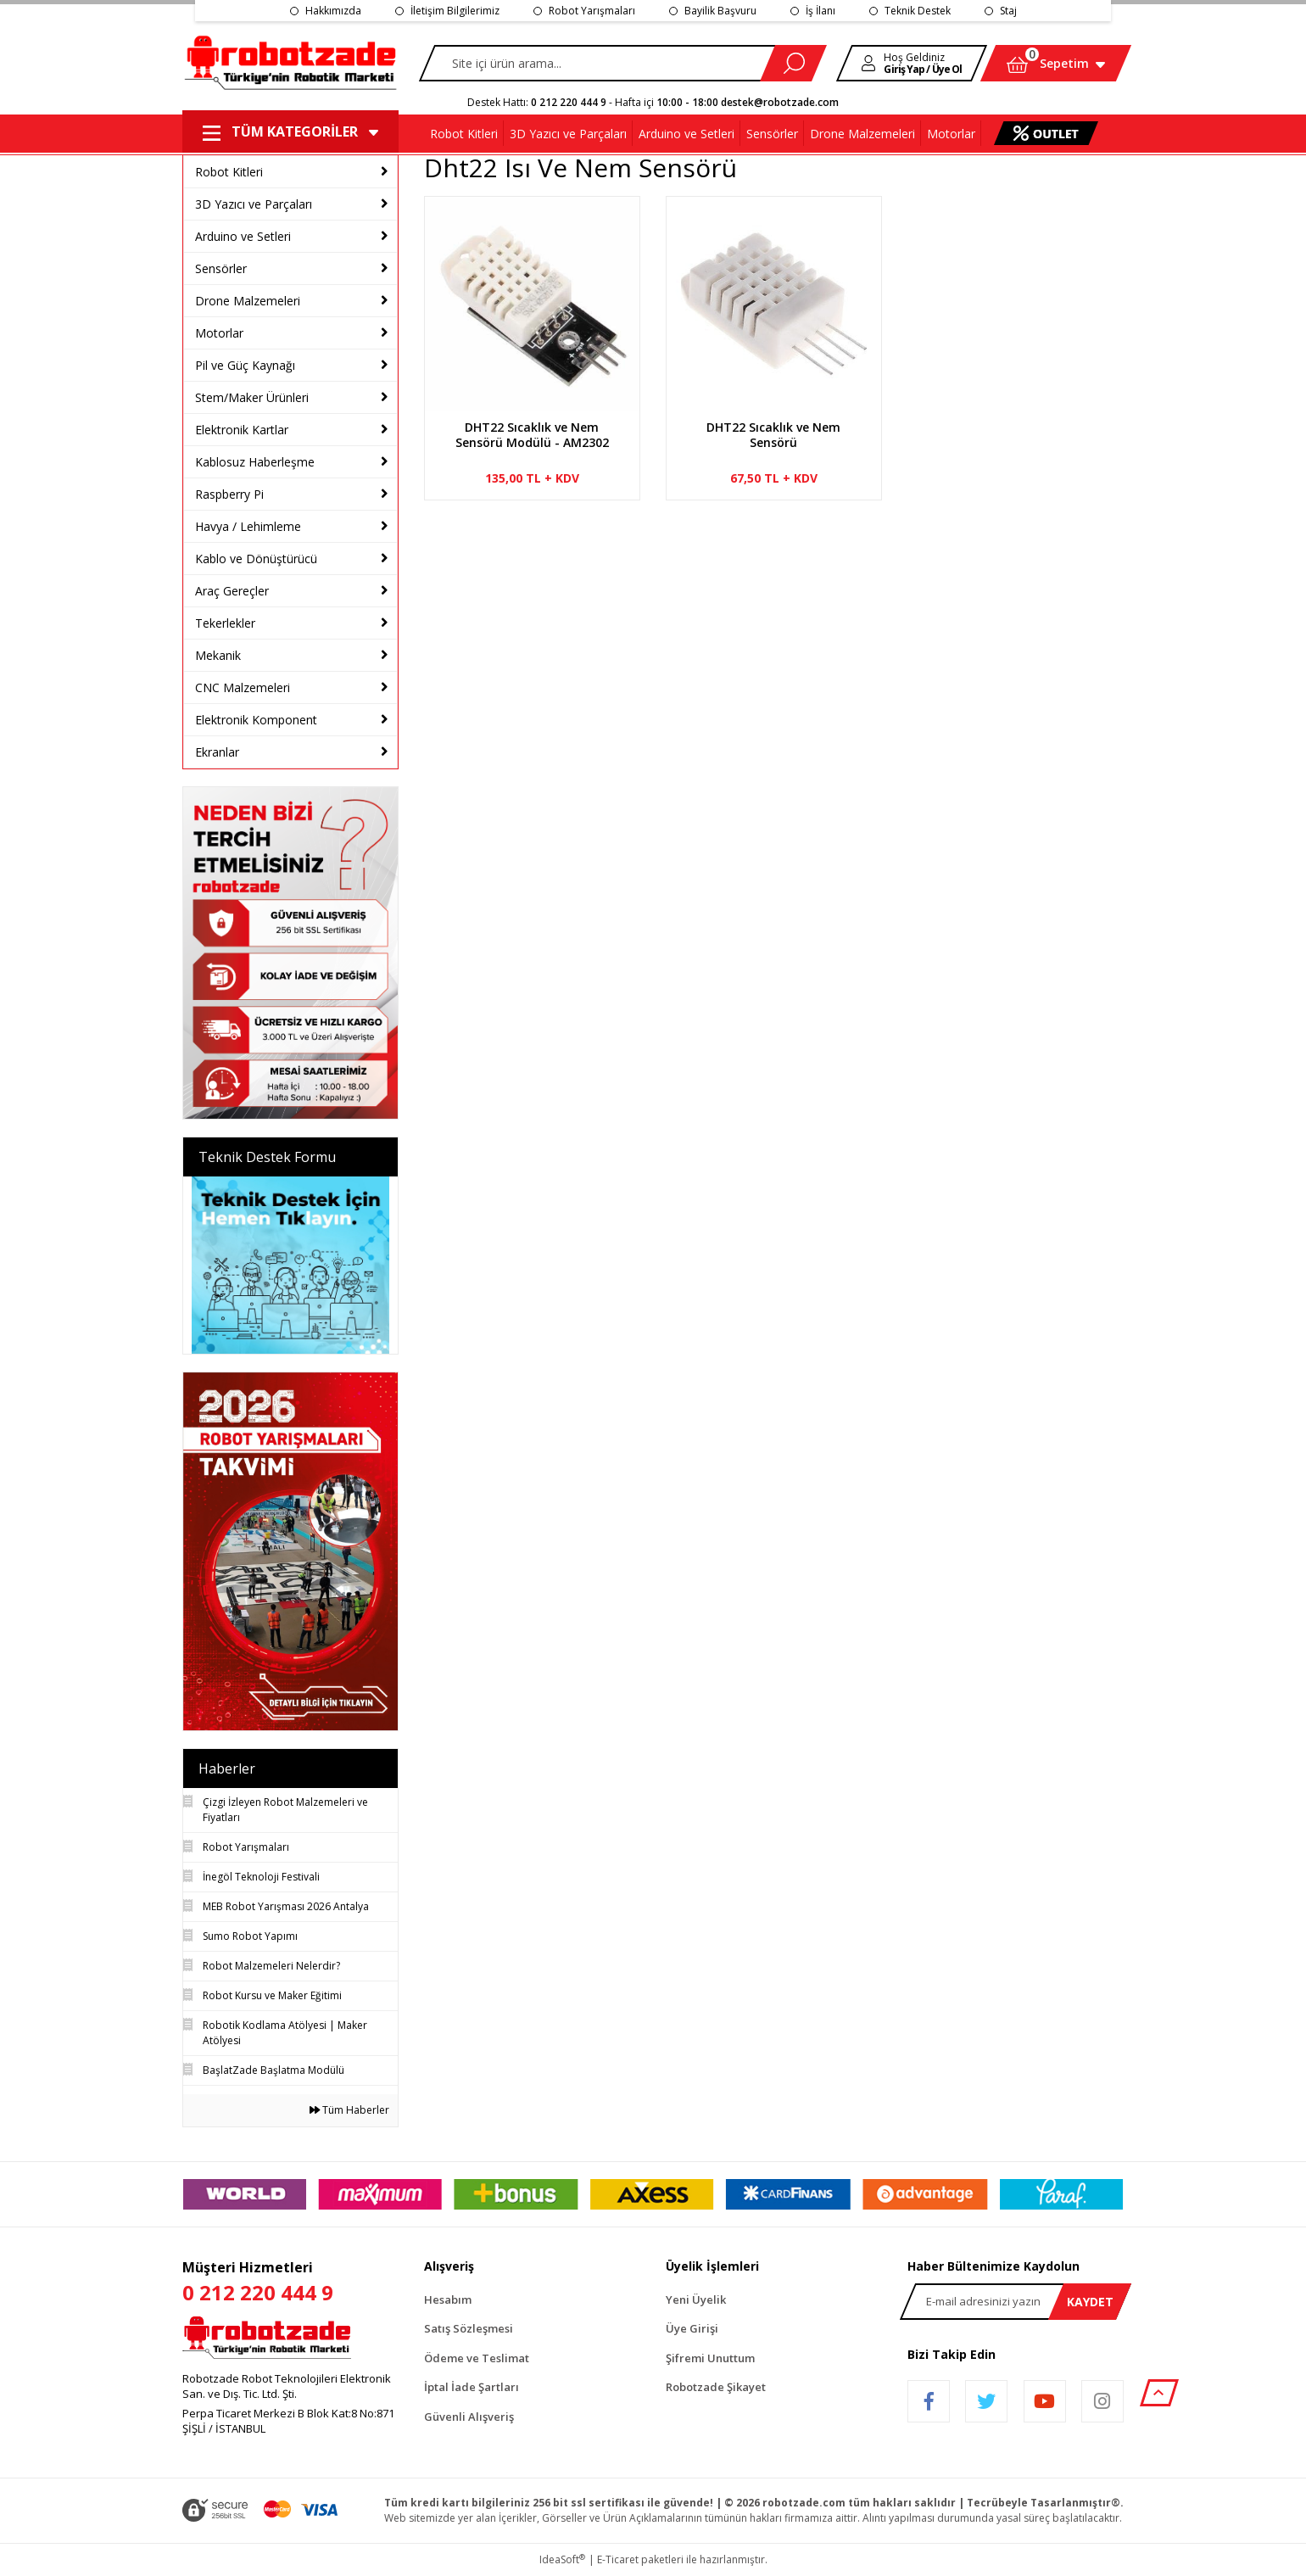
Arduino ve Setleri (243, 236)
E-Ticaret (618, 2559)
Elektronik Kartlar (241, 430)
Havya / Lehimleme (248, 526)
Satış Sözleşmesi (468, 2328)
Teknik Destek (918, 10)
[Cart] (1056, 63)
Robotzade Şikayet (716, 2386)
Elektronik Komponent (256, 720)
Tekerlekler (225, 623)
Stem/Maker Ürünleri (252, 397)
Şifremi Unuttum (710, 2358)
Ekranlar (217, 752)
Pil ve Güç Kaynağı (245, 365)
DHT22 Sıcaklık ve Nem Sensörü (773, 435)
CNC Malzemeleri (242, 687)
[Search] (622, 63)
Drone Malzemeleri (247, 301)
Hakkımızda (333, 10)
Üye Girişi (692, 2328)
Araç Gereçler (232, 591)
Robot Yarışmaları (592, 10)
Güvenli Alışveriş (469, 2416)
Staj (1008, 10)
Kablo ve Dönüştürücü (256, 558)
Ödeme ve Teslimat (476, 2358)
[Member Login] (912, 63)
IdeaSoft (562, 2559)
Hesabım (448, 2299)
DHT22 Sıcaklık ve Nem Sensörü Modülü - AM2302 (532, 435)
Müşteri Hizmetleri (290, 2283)
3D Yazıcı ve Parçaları (253, 204)
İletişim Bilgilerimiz (455, 10)
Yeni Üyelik (696, 2299)
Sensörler (221, 268)
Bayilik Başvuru (720, 10)
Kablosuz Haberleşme (255, 462)
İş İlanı (820, 10)
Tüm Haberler (349, 2110)
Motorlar (219, 333)
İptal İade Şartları (471, 2386)
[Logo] (291, 63)
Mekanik (218, 655)
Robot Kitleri (229, 172)
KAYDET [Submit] (1090, 2302)
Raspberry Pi (229, 494)
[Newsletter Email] (1015, 2301)
